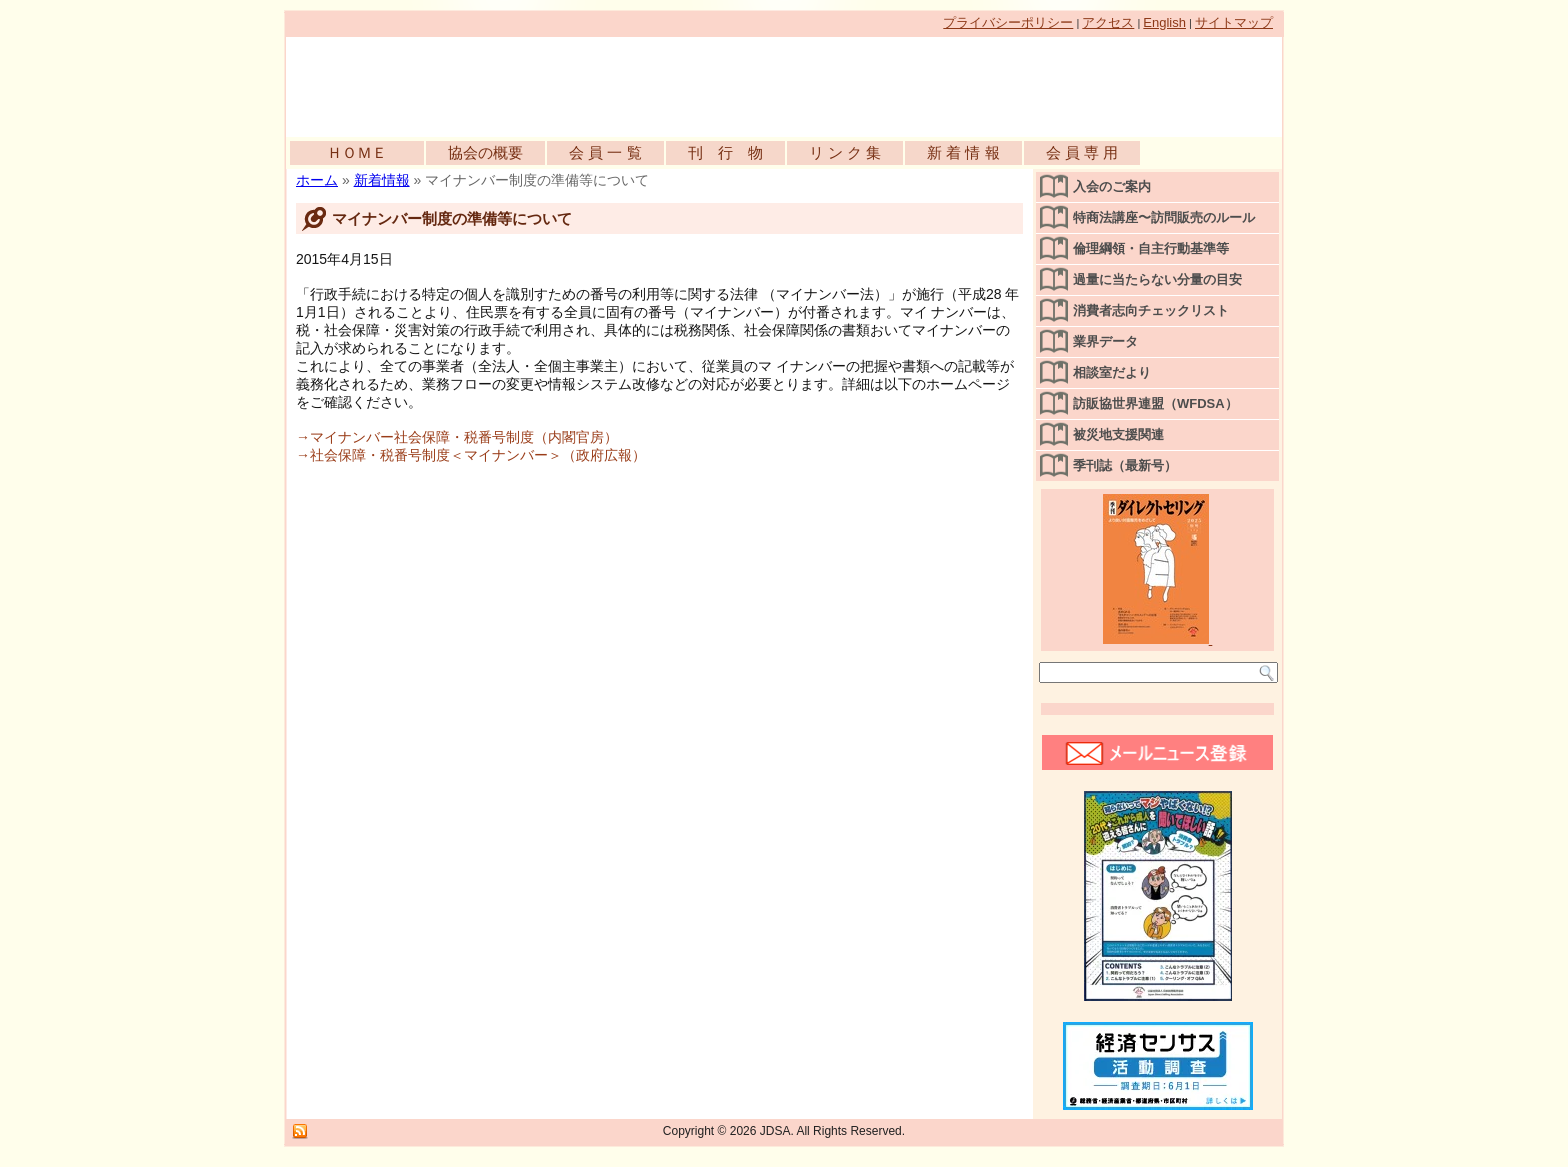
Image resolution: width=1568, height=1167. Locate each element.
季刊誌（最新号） (1125, 465)
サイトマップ (1234, 22)
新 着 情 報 (963, 152)
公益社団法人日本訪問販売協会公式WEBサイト (516, 82)
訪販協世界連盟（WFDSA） (1155, 403)
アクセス (1108, 22)
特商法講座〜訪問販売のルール (1164, 217)
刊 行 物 (725, 152)
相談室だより (1112, 372)
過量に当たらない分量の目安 (1157, 279)
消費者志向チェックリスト (1151, 310)
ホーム (317, 180)
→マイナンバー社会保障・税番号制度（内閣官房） (457, 437)
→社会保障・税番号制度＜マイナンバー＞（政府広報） (471, 455)
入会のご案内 (1112, 186)
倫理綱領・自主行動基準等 (1151, 248)
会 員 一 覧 (605, 152)
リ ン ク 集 (845, 152)
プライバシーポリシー (1008, 22)
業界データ (1105, 341)
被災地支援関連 (1118, 434)
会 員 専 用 (1082, 152)
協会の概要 (485, 152)
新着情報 (382, 180)
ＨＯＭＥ (357, 152)
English (1164, 22)
